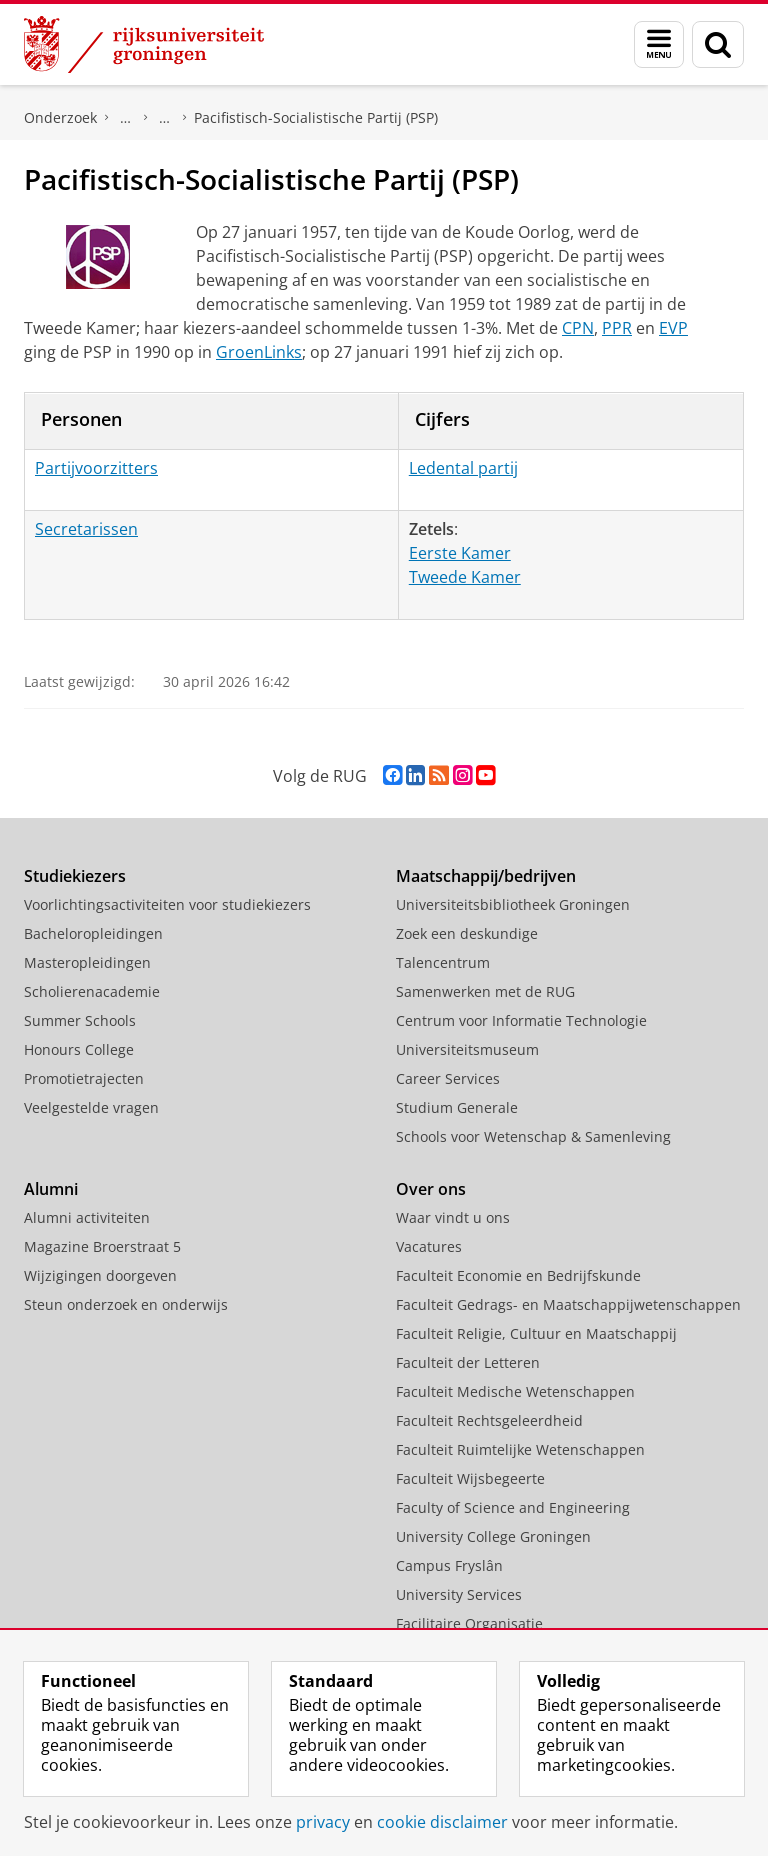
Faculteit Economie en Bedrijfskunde (518, 1275)
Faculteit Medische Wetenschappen (515, 1391)
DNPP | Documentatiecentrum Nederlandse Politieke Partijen (126, 118)
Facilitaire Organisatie (469, 1623)
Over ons (431, 1189)
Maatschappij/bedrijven (486, 876)
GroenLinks (259, 352)
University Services (459, 1594)
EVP (673, 328)
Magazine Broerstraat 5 (102, 1246)
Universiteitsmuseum (467, 1049)
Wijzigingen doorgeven (100, 1275)
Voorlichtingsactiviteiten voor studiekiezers (167, 904)
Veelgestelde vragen (91, 1107)
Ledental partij (463, 468)
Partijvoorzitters (96, 468)
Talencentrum (443, 962)
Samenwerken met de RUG (485, 991)
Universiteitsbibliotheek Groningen (513, 904)
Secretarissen (86, 529)
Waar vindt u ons (453, 1217)
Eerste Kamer (460, 553)
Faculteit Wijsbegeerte (470, 1478)
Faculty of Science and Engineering (513, 1507)
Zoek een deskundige (467, 933)
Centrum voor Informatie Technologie (521, 1020)
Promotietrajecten (84, 1078)
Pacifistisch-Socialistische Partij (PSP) (316, 117)
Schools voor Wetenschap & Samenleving (533, 1136)
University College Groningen (493, 1536)
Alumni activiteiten (87, 1217)
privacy (323, 1822)
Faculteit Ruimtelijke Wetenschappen (520, 1449)
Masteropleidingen (87, 962)
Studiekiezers (75, 876)
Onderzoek (60, 117)
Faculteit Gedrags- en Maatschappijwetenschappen (568, 1304)
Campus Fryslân (449, 1565)
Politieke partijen (165, 118)
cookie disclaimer (442, 1822)
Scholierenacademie (92, 991)
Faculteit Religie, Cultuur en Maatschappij (536, 1333)
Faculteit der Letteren (468, 1362)
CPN (578, 328)
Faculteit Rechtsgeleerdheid (489, 1420)
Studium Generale (457, 1107)
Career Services (448, 1078)
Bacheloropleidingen (93, 933)
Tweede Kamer (465, 577)
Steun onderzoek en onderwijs (126, 1304)
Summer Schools (80, 1020)
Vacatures (429, 1246)
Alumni (51, 1189)
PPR (617, 328)
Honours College (79, 1049)
